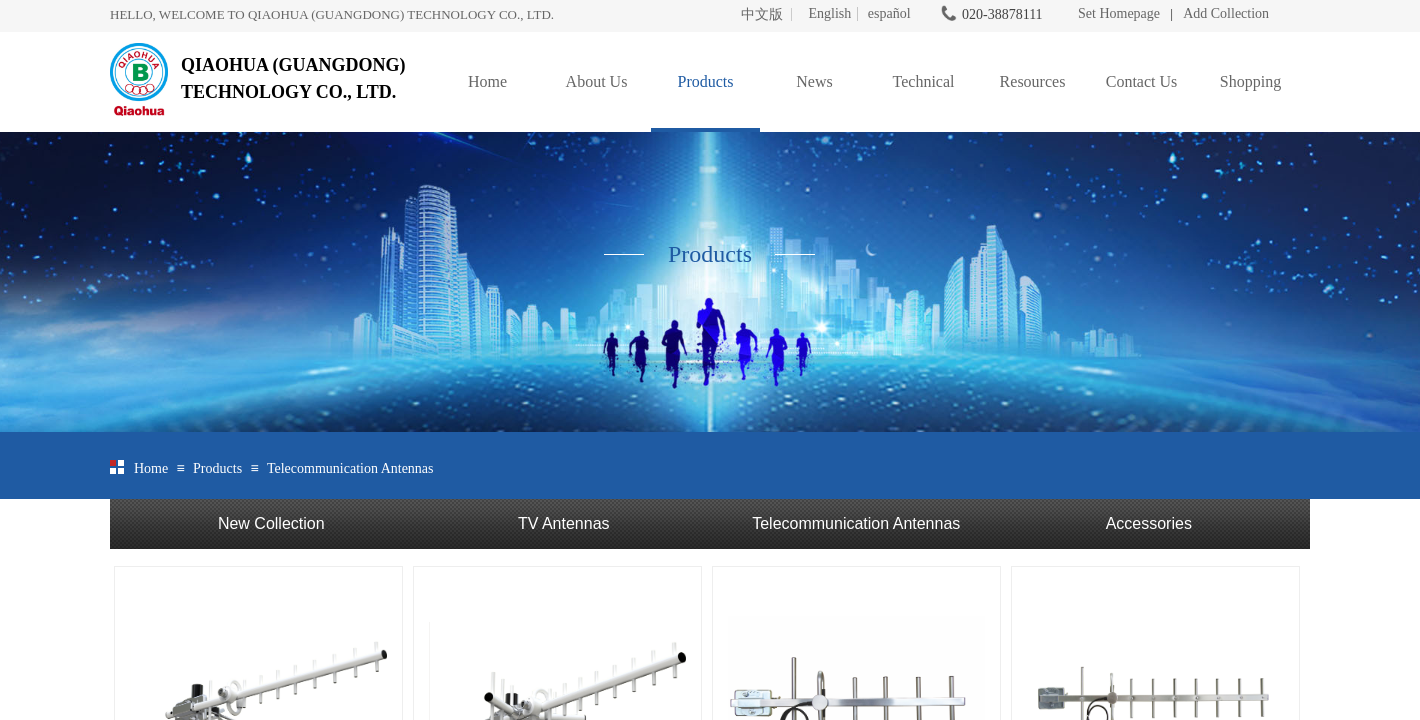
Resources (1033, 81)
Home (487, 81)
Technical (924, 81)
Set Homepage (1119, 13)
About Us (597, 81)
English (829, 14)
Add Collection (1226, 13)
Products (706, 81)
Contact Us (1142, 81)
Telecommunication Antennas (350, 468)
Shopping (1250, 81)
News (814, 81)
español (889, 14)
